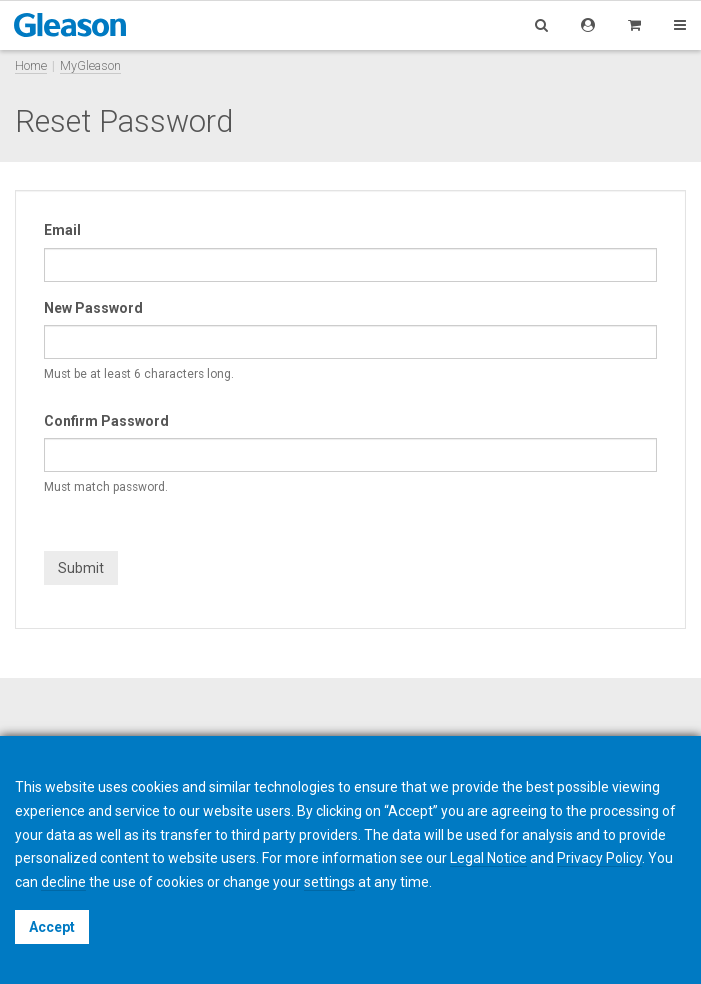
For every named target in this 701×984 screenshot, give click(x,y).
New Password (93, 308)
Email (62, 230)
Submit (81, 568)
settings (329, 882)
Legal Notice (488, 858)
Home (31, 65)
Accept (52, 927)
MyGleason (90, 65)
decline (63, 882)
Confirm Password (106, 421)
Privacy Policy (599, 858)
